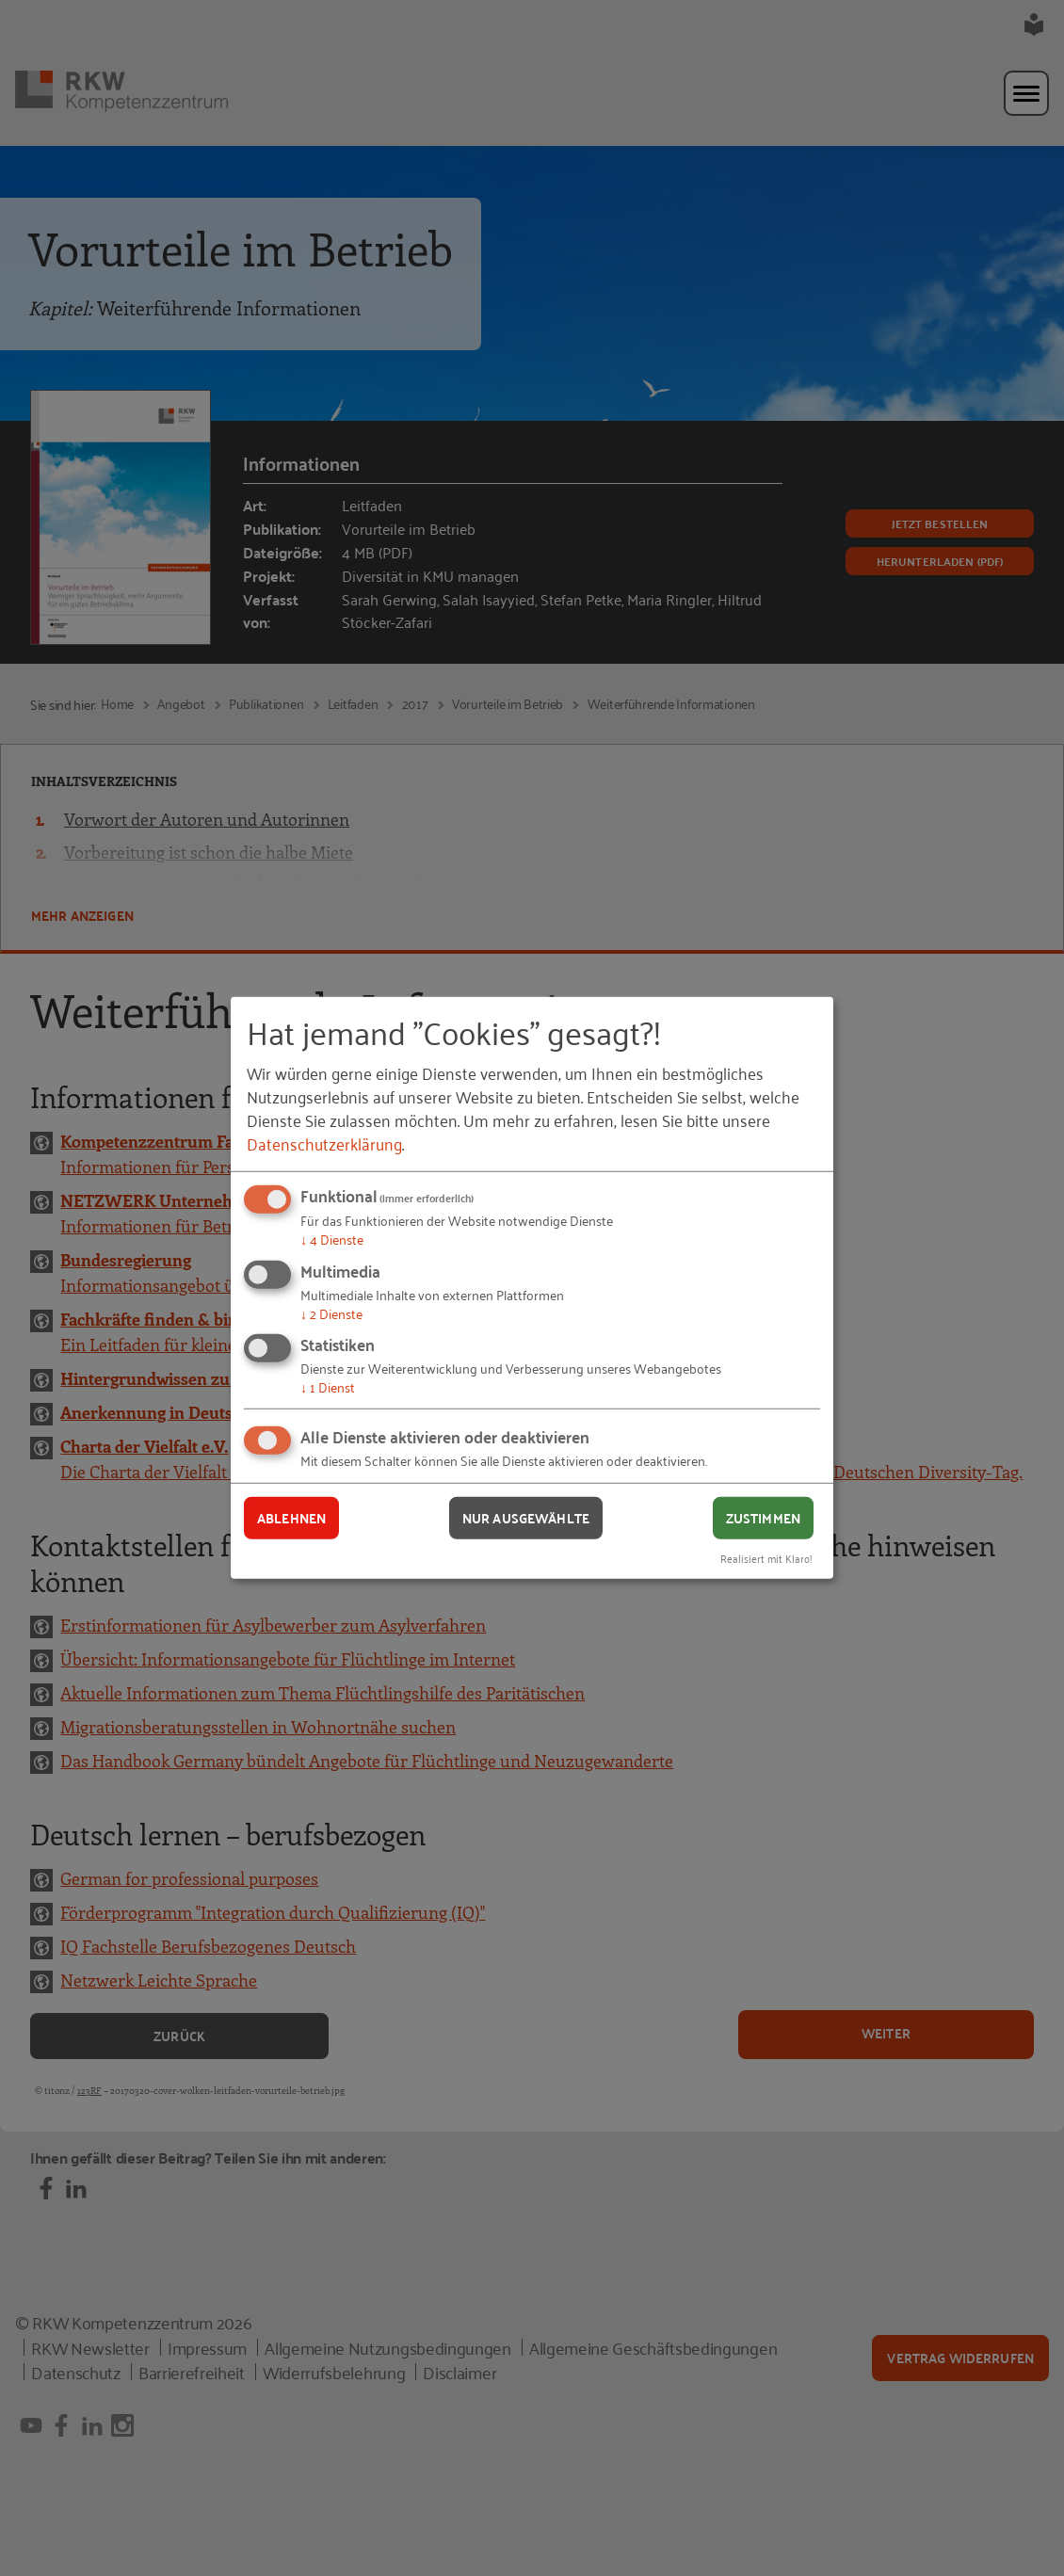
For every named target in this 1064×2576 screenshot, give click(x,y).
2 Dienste (331, 1313)
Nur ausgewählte (525, 1517)
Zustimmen (763, 1517)
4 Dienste (331, 1238)
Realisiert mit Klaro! (766, 1557)
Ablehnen (291, 1517)
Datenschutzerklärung (324, 1143)
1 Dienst (327, 1386)
